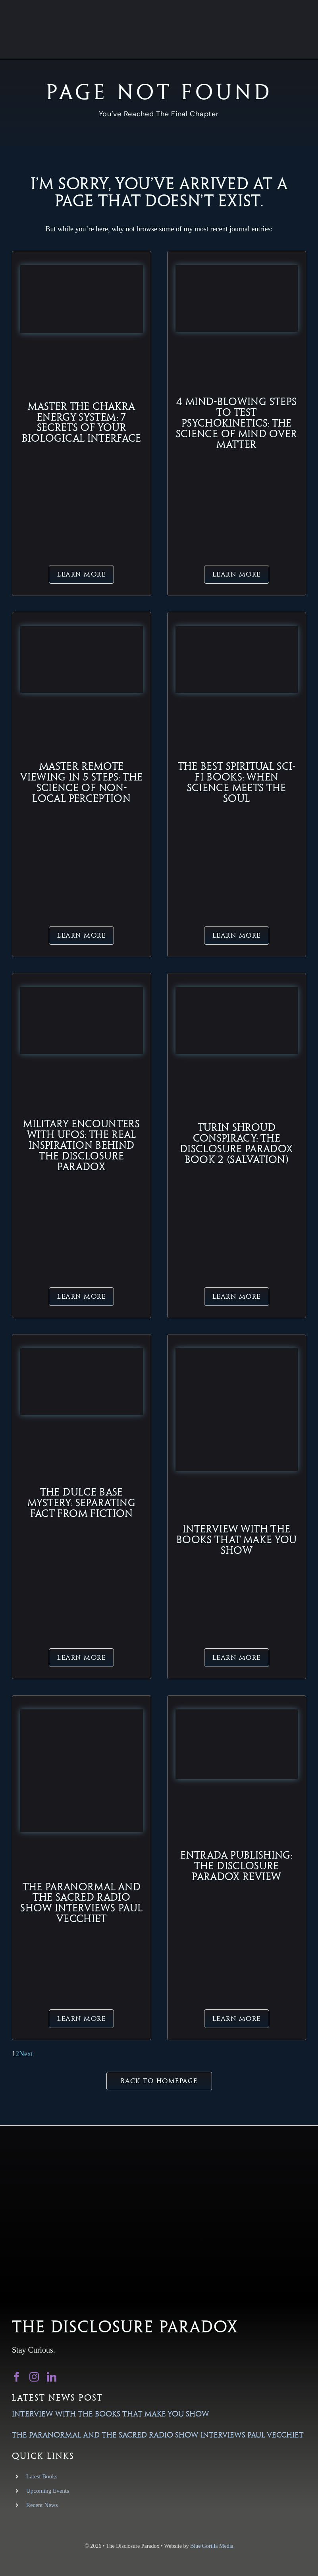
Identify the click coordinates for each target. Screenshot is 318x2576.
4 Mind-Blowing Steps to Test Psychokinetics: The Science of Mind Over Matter (236, 423)
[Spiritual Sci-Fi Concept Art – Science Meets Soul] (236, 630)
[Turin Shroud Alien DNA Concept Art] (236, 991)
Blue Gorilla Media (211, 2546)
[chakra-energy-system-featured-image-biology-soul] (81, 269)
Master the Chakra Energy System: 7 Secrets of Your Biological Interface (81, 422)
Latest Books (42, 2476)
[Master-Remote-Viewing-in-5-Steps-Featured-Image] (81, 630)
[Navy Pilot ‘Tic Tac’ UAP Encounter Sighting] (81, 991)
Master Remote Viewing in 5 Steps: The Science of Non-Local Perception (81, 782)
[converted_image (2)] (236, 1713)
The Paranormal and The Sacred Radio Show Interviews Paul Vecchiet (81, 1903)
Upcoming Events (47, 2491)
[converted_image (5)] (81, 1713)
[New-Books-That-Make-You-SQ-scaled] (236, 1352)
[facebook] (16, 2377)
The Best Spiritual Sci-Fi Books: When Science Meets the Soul (236, 782)
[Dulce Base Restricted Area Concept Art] (81, 1352)
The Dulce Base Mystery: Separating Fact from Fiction (81, 1502)
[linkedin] (51, 2377)
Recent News (42, 2505)
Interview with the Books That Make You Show (236, 1539)
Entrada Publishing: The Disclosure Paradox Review (236, 1865)
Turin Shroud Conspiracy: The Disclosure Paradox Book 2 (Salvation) (236, 1143)
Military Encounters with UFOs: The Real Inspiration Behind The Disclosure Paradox (81, 1145)
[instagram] (34, 2377)
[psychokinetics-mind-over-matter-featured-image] (236, 269)
